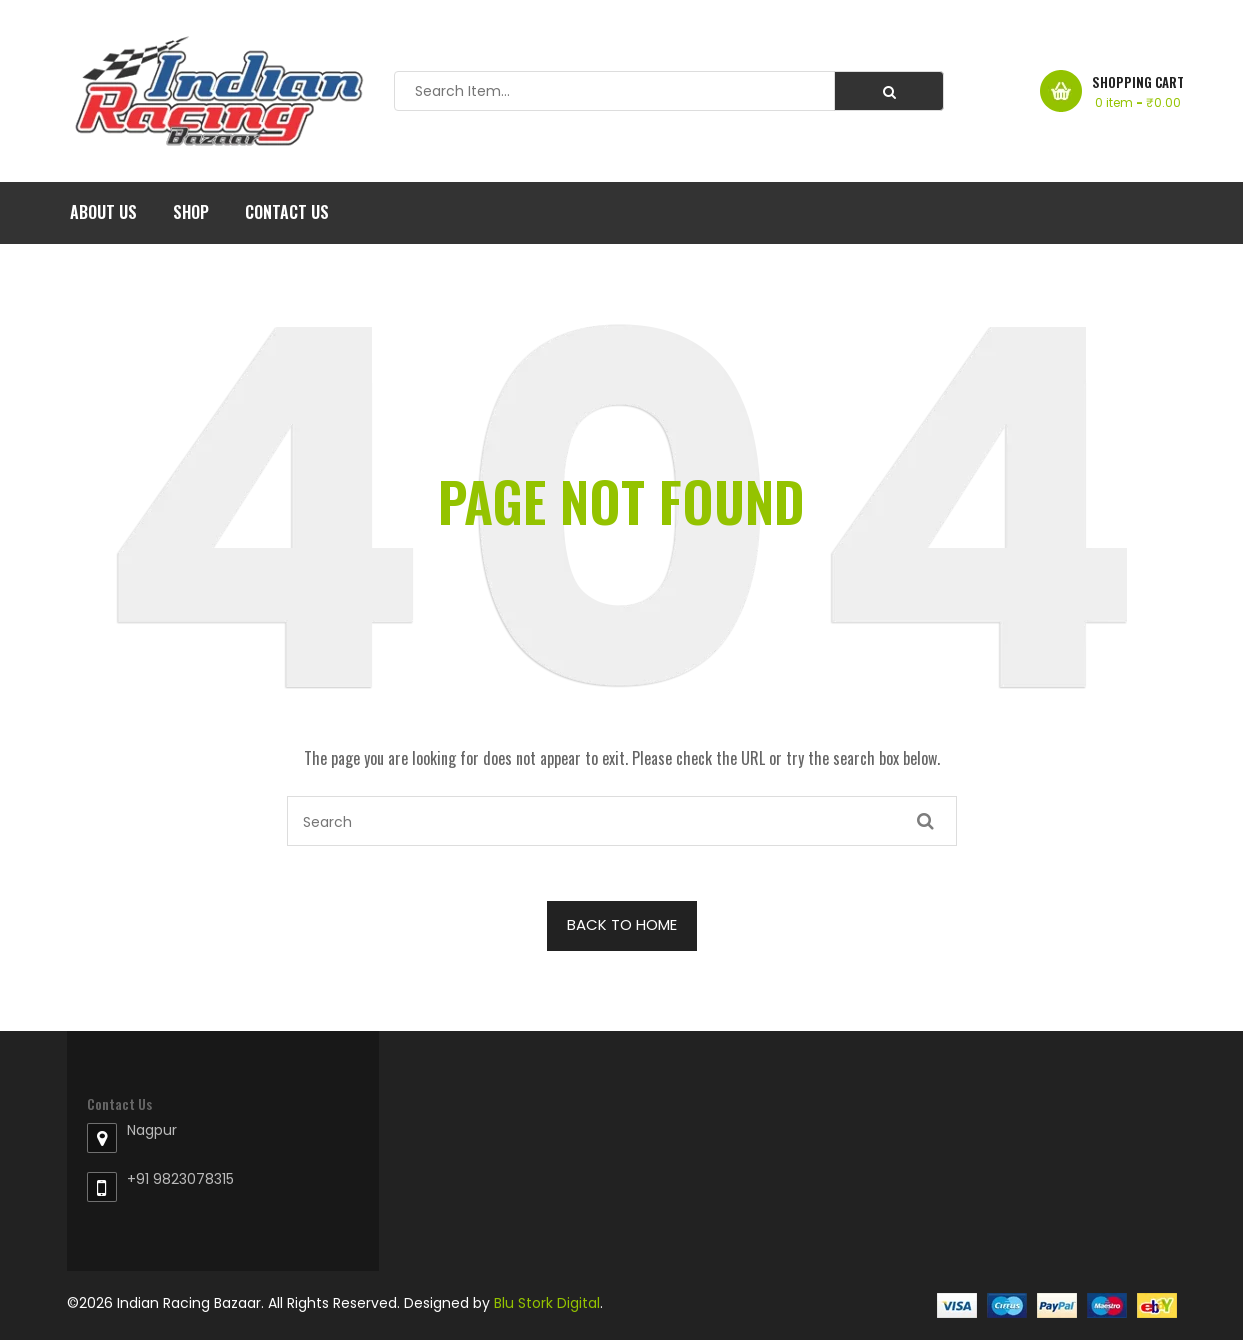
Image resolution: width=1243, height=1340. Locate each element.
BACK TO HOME (622, 924)
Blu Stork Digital (547, 1303)
